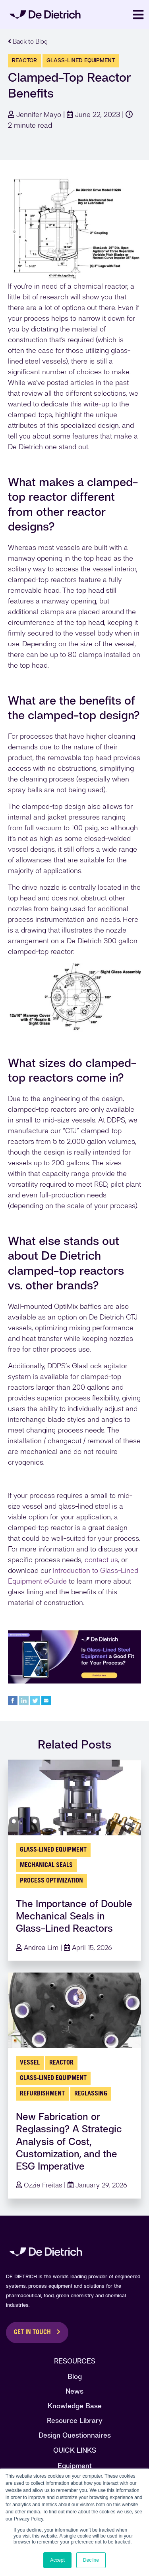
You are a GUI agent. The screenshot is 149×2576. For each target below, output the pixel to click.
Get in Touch (32, 2332)
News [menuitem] (74, 2391)
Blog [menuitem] (75, 2376)
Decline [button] (91, 2560)
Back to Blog (28, 41)
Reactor (24, 60)
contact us (101, 1559)
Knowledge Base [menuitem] (75, 2405)
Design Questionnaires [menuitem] (75, 2435)
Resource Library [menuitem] (75, 2420)
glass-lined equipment (80, 60)
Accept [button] (57, 2560)
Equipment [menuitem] (75, 2465)
